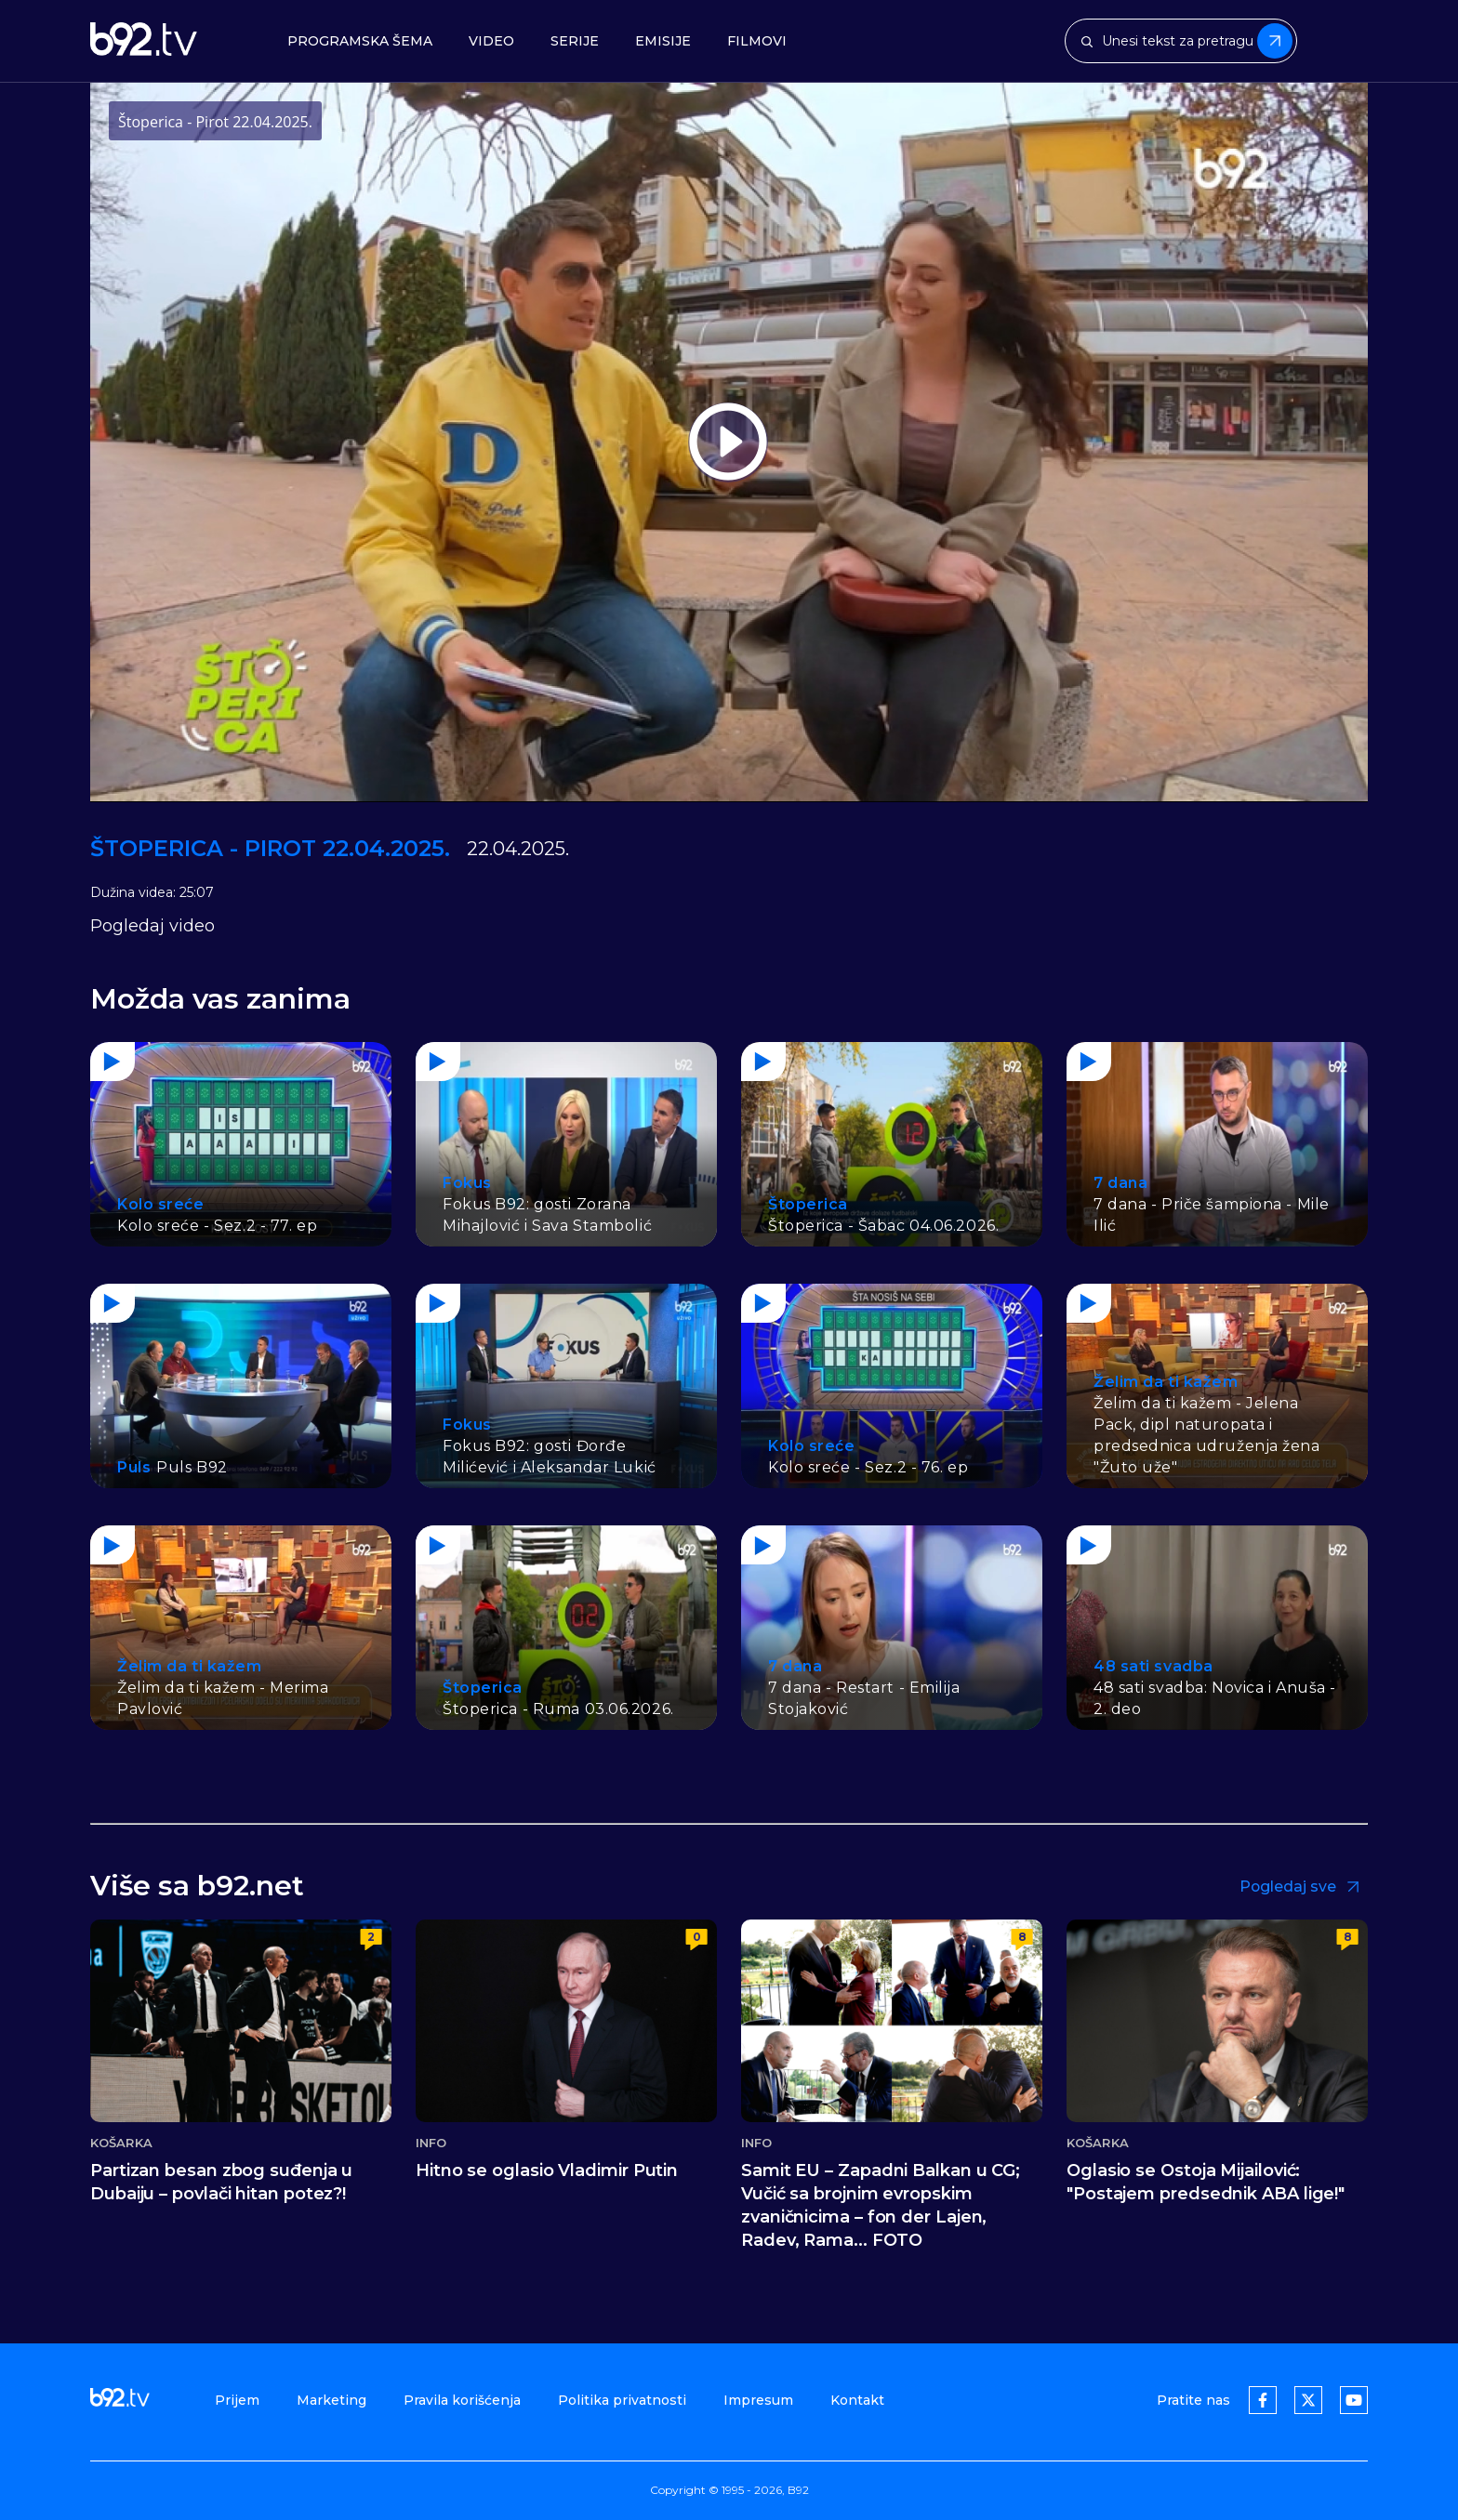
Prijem (237, 2400)
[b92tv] (143, 40)
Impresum (758, 2400)
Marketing (331, 2400)
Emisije (663, 41)
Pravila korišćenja (462, 2400)
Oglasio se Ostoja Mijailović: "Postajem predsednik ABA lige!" (1206, 2182)
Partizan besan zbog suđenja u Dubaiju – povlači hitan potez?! (221, 2182)
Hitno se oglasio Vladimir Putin (547, 2170)
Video (491, 41)
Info (431, 2143)
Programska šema (359, 41)
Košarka (121, 2143)
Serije (574, 41)
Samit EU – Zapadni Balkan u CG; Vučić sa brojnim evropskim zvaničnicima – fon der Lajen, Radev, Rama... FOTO (880, 2205)
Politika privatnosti (622, 2400)
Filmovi (757, 41)
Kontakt (857, 2400)
